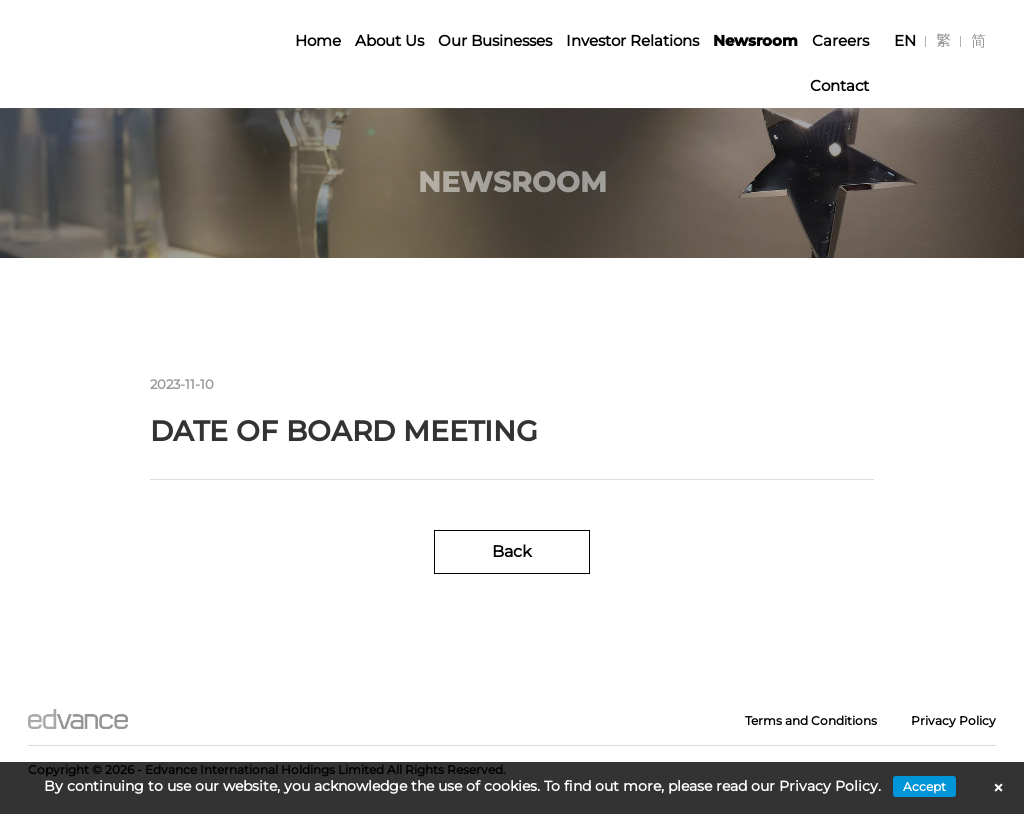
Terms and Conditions (811, 720)
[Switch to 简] (978, 40)
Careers (840, 40)
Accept (924, 786)
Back (512, 551)
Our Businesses (495, 40)
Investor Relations (632, 40)
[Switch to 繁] (943, 40)
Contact (839, 85)
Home (318, 40)
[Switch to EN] (905, 40)
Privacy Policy (953, 720)
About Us (389, 40)
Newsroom (755, 40)
